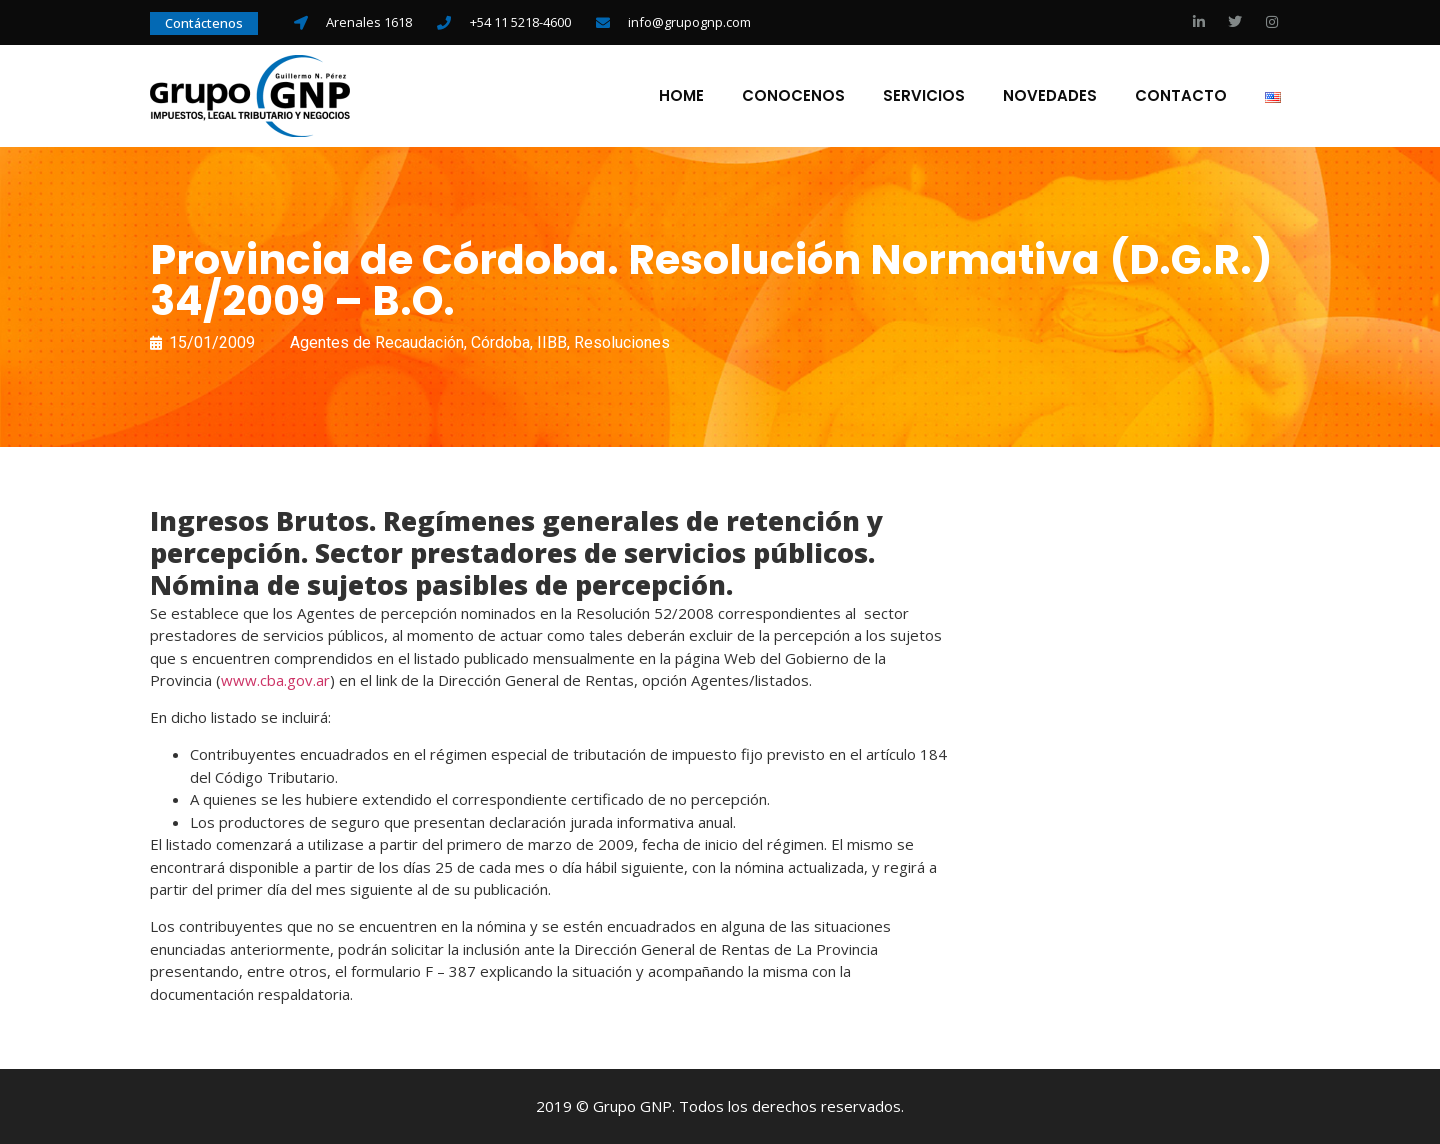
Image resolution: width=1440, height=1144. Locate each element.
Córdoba (500, 342)
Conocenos (793, 96)
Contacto (1181, 96)
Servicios (924, 96)
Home (681, 96)
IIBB (552, 342)
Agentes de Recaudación (377, 342)
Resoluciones (622, 342)
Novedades (1050, 96)
